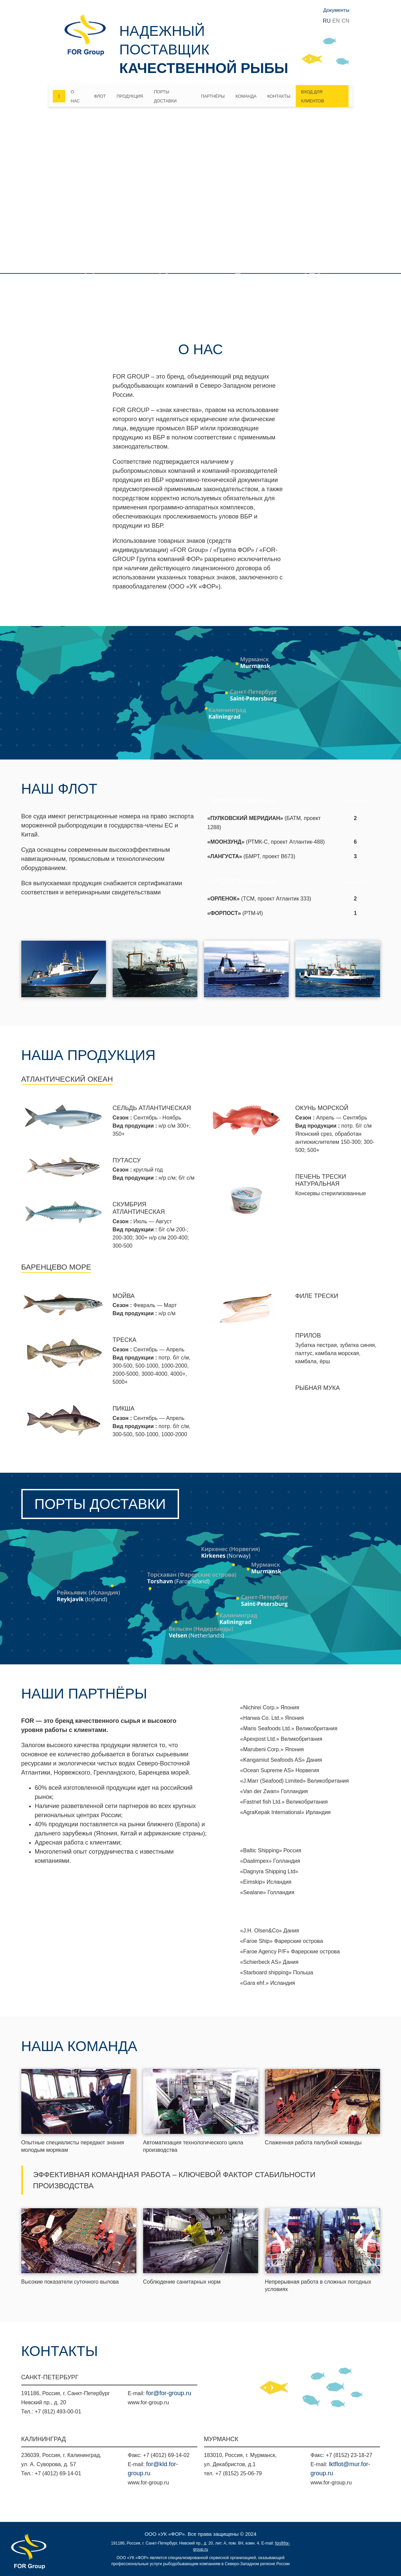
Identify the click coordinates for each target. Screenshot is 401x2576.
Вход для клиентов (312, 96)
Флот (100, 96)
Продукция (129, 96)
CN (345, 21)
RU (327, 21)
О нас (75, 96)
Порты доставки (165, 96)
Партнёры (213, 96)
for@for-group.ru (168, 2393)
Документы (336, 10)
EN (336, 21)
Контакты (278, 96)
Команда (246, 96)
